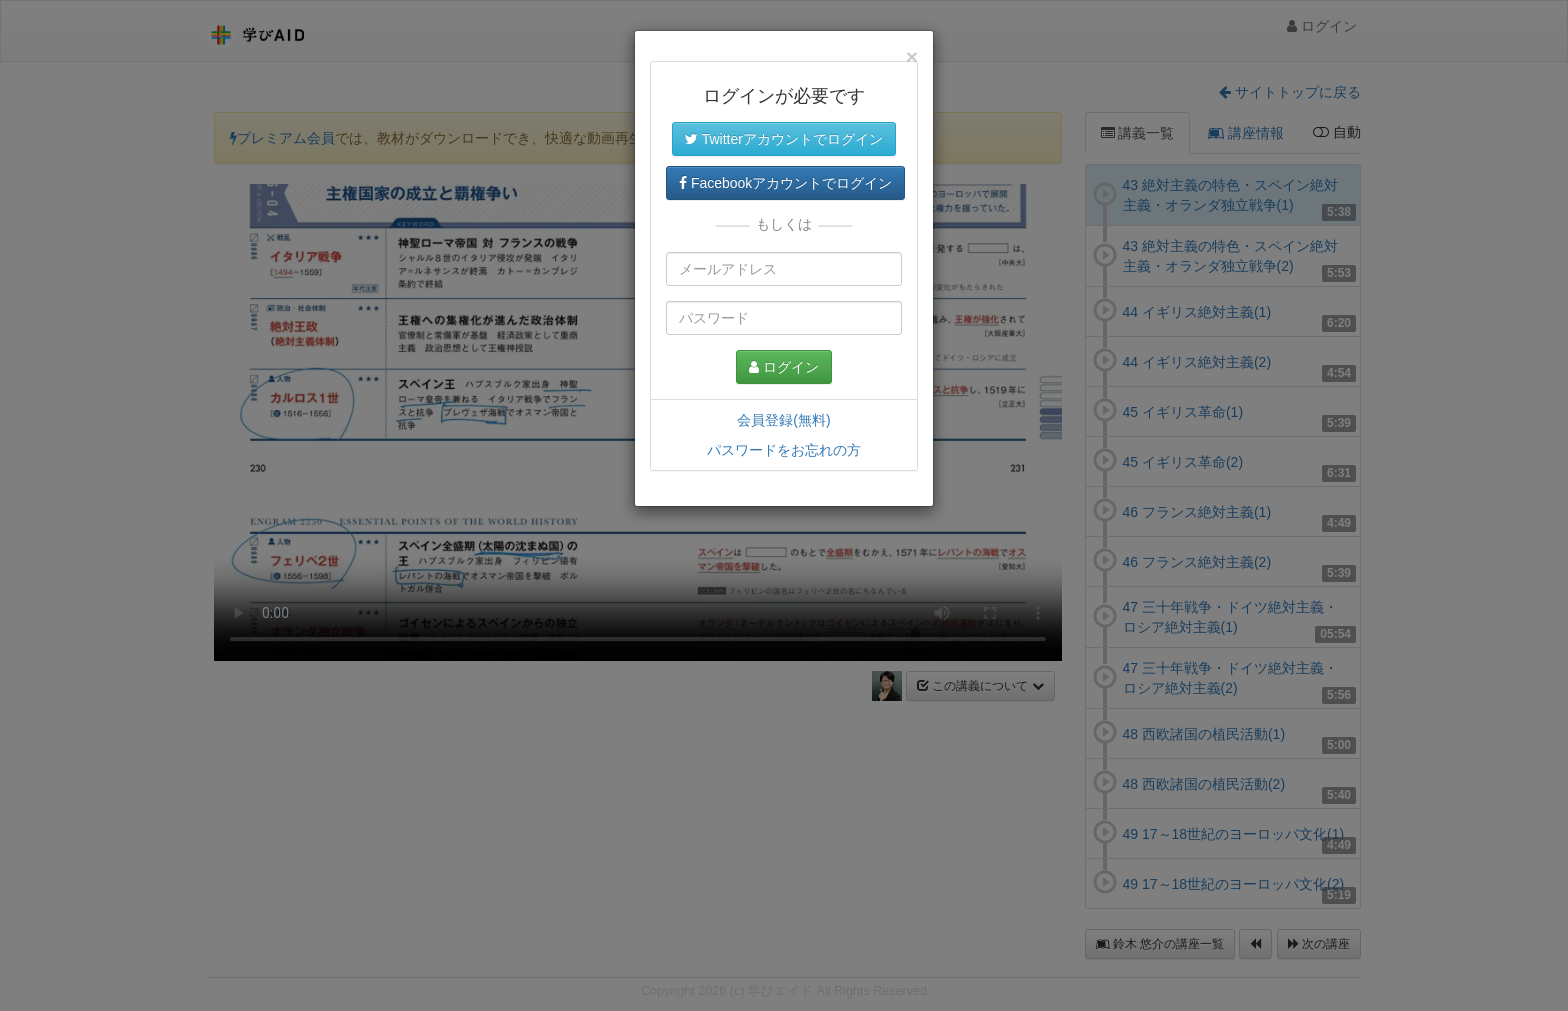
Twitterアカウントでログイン (784, 139)
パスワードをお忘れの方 (784, 450)
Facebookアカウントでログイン (785, 183)
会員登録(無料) (783, 420)
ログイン (784, 367)
